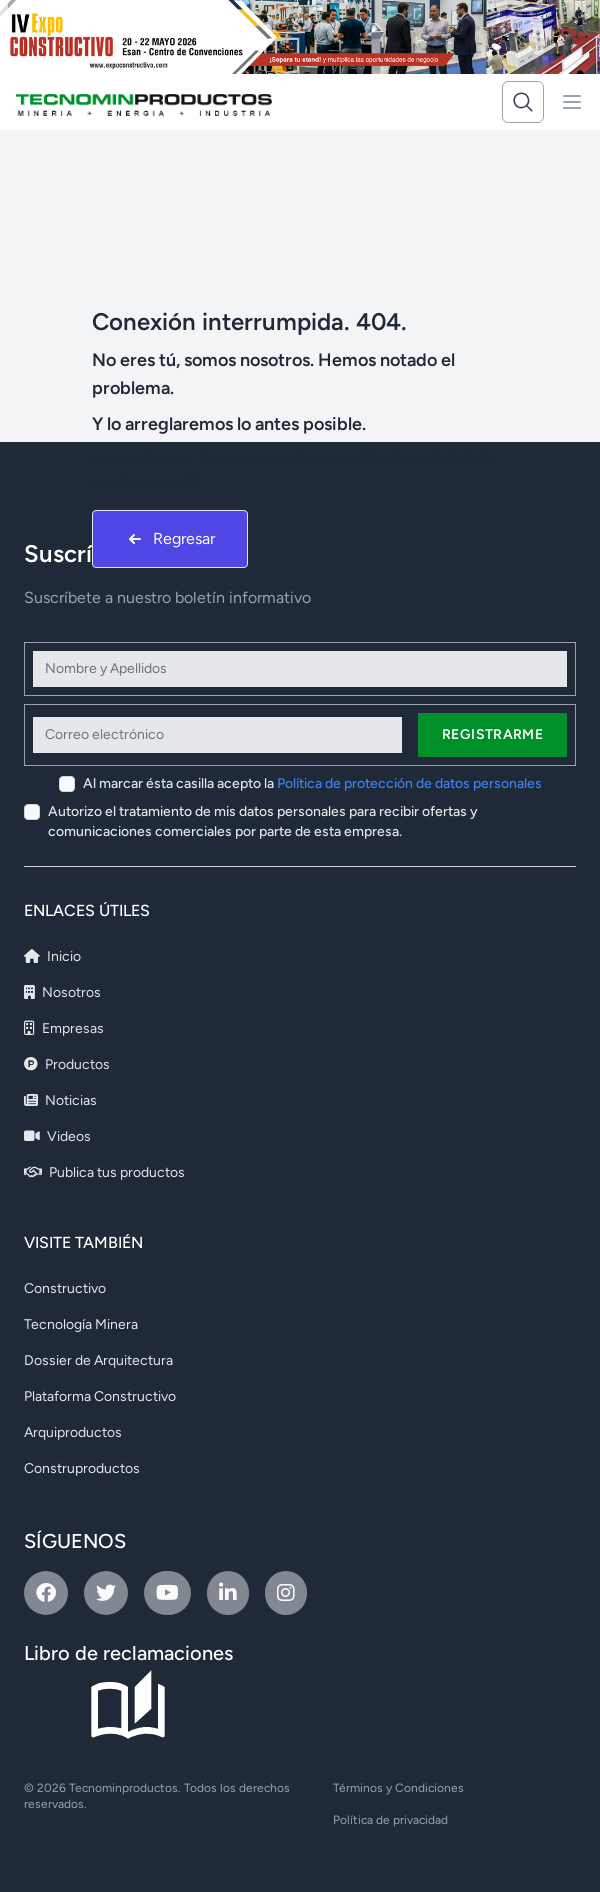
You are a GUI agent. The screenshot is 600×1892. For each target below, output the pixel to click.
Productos (67, 1064)
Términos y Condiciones (398, 1788)
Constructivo (65, 1288)
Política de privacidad (390, 1820)
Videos (57, 1136)
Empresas (64, 1028)
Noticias (60, 1100)
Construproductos (82, 1468)
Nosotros (62, 992)
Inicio (52, 956)
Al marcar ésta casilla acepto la (312, 783)
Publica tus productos (104, 1172)
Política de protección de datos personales (409, 783)
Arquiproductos (73, 1432)
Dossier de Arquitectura (98, 1360)
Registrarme (492, 734)
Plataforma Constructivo (100, 1396)
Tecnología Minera (81, 1324)
